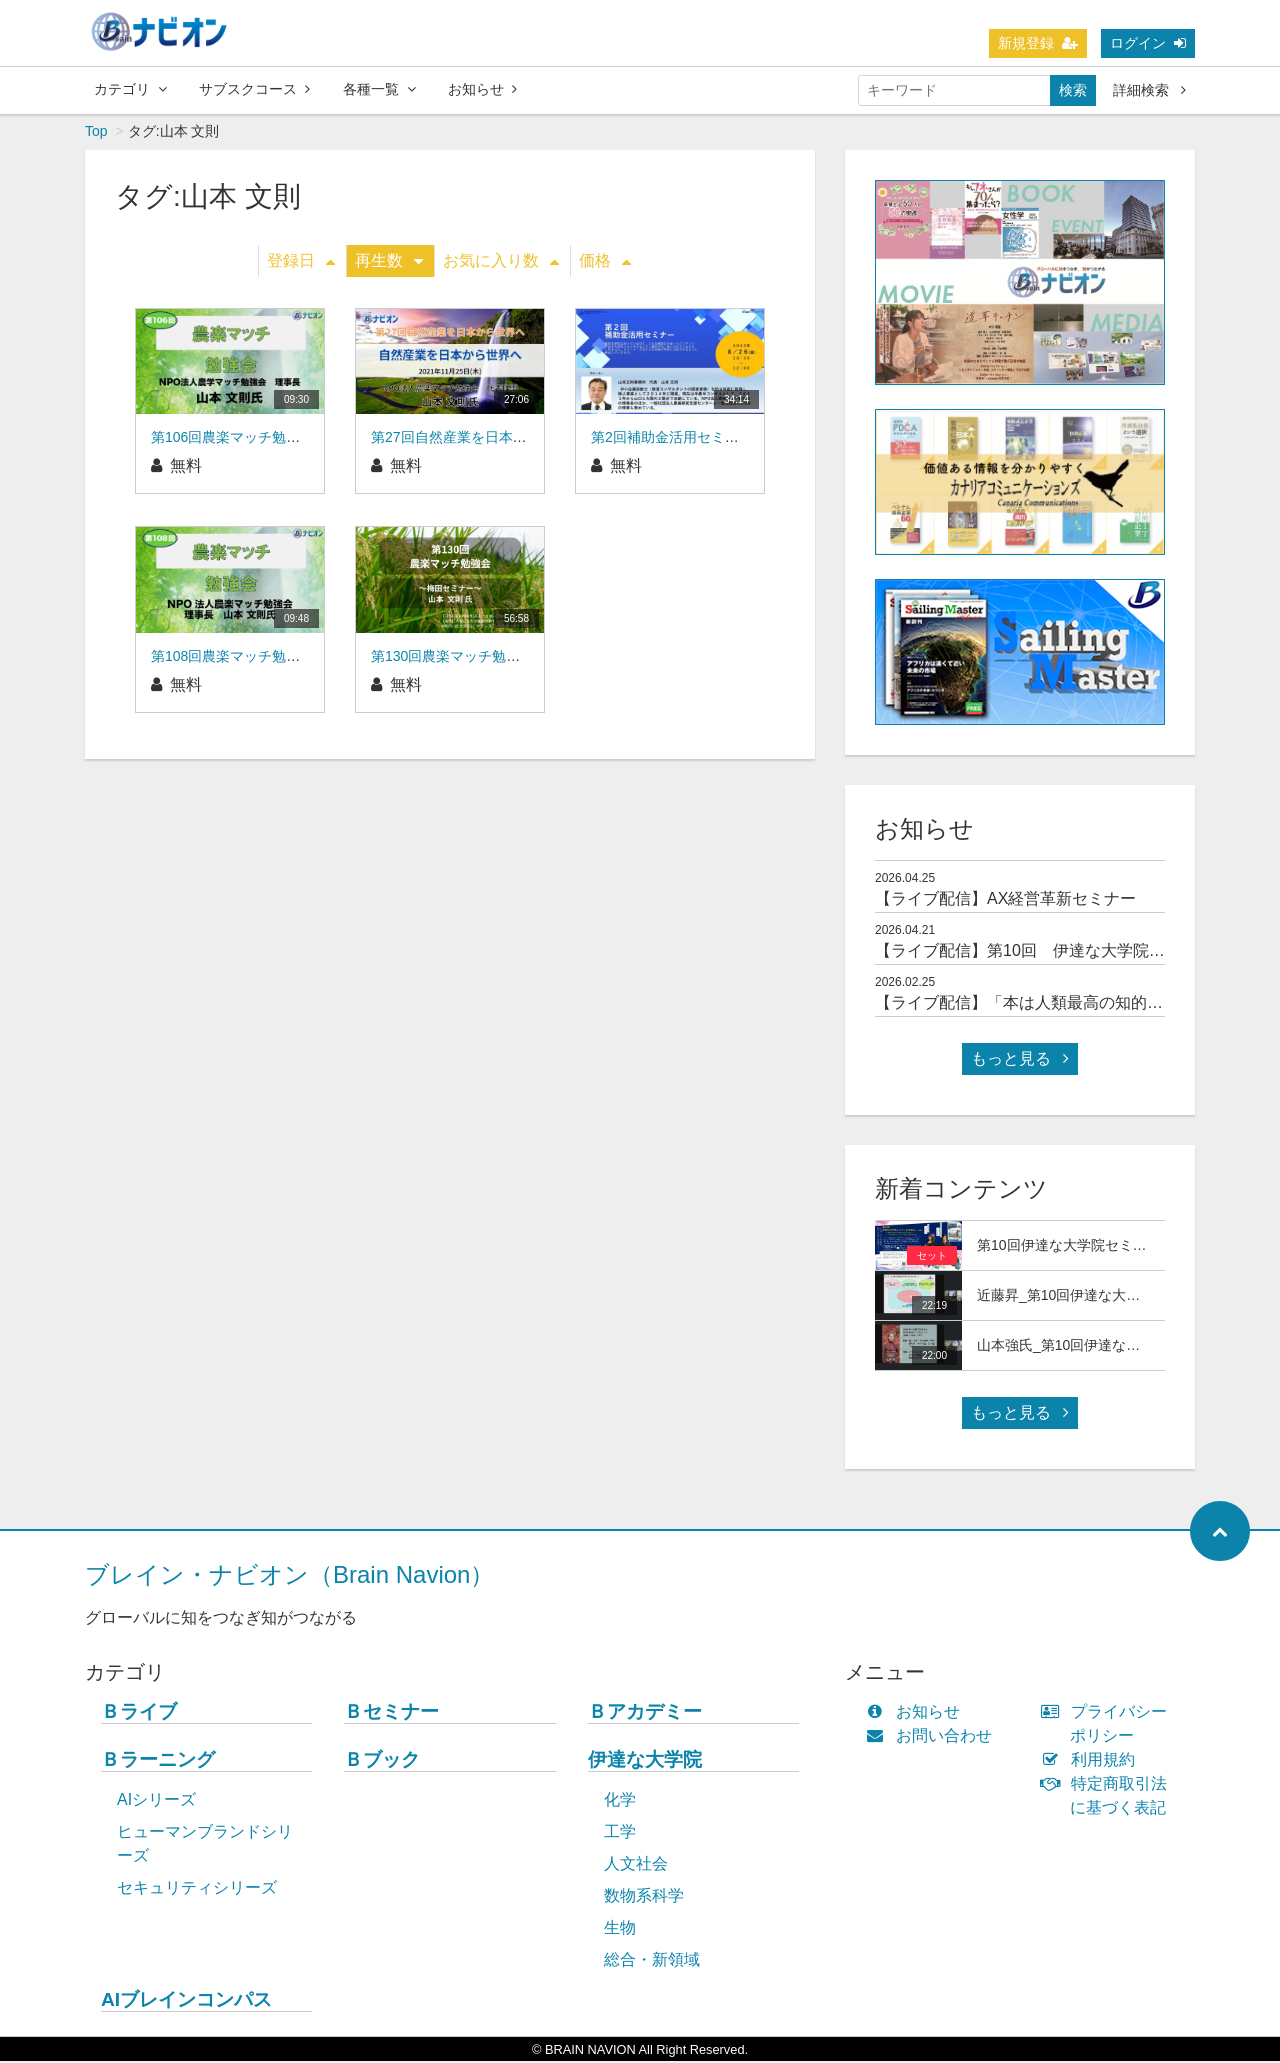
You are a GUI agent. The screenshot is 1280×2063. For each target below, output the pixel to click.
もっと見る (1020, 1060)
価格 (605, 262)
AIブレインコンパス (186, 2001)
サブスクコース (254, 89)
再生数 (389, 262)
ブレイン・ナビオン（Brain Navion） (289, 1576)
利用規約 (1092, 1761)
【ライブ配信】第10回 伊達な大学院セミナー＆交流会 (1076, 952)
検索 (1073, 90)
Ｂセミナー (391, 1713)
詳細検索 (1149, 90)
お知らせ (482, 89)
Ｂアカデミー (645, 1713)
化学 (620, 1801)
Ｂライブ (139, 1713)
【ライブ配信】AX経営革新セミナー (1005, 900)
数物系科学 (644, 1897)
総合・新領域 (652, 1961)
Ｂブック (382, 1761)
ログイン (1148, 43)
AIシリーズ (156, 1801)
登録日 (301, 262)
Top (96, 133)
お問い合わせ (933, 1737)
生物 (620, 1929)
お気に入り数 (501, 262)
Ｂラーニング (158, 1761)
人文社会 (636, 1865)
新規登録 (1038, 43)
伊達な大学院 (645, 1761)
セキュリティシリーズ (197, 1889)
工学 (620, 1833)
